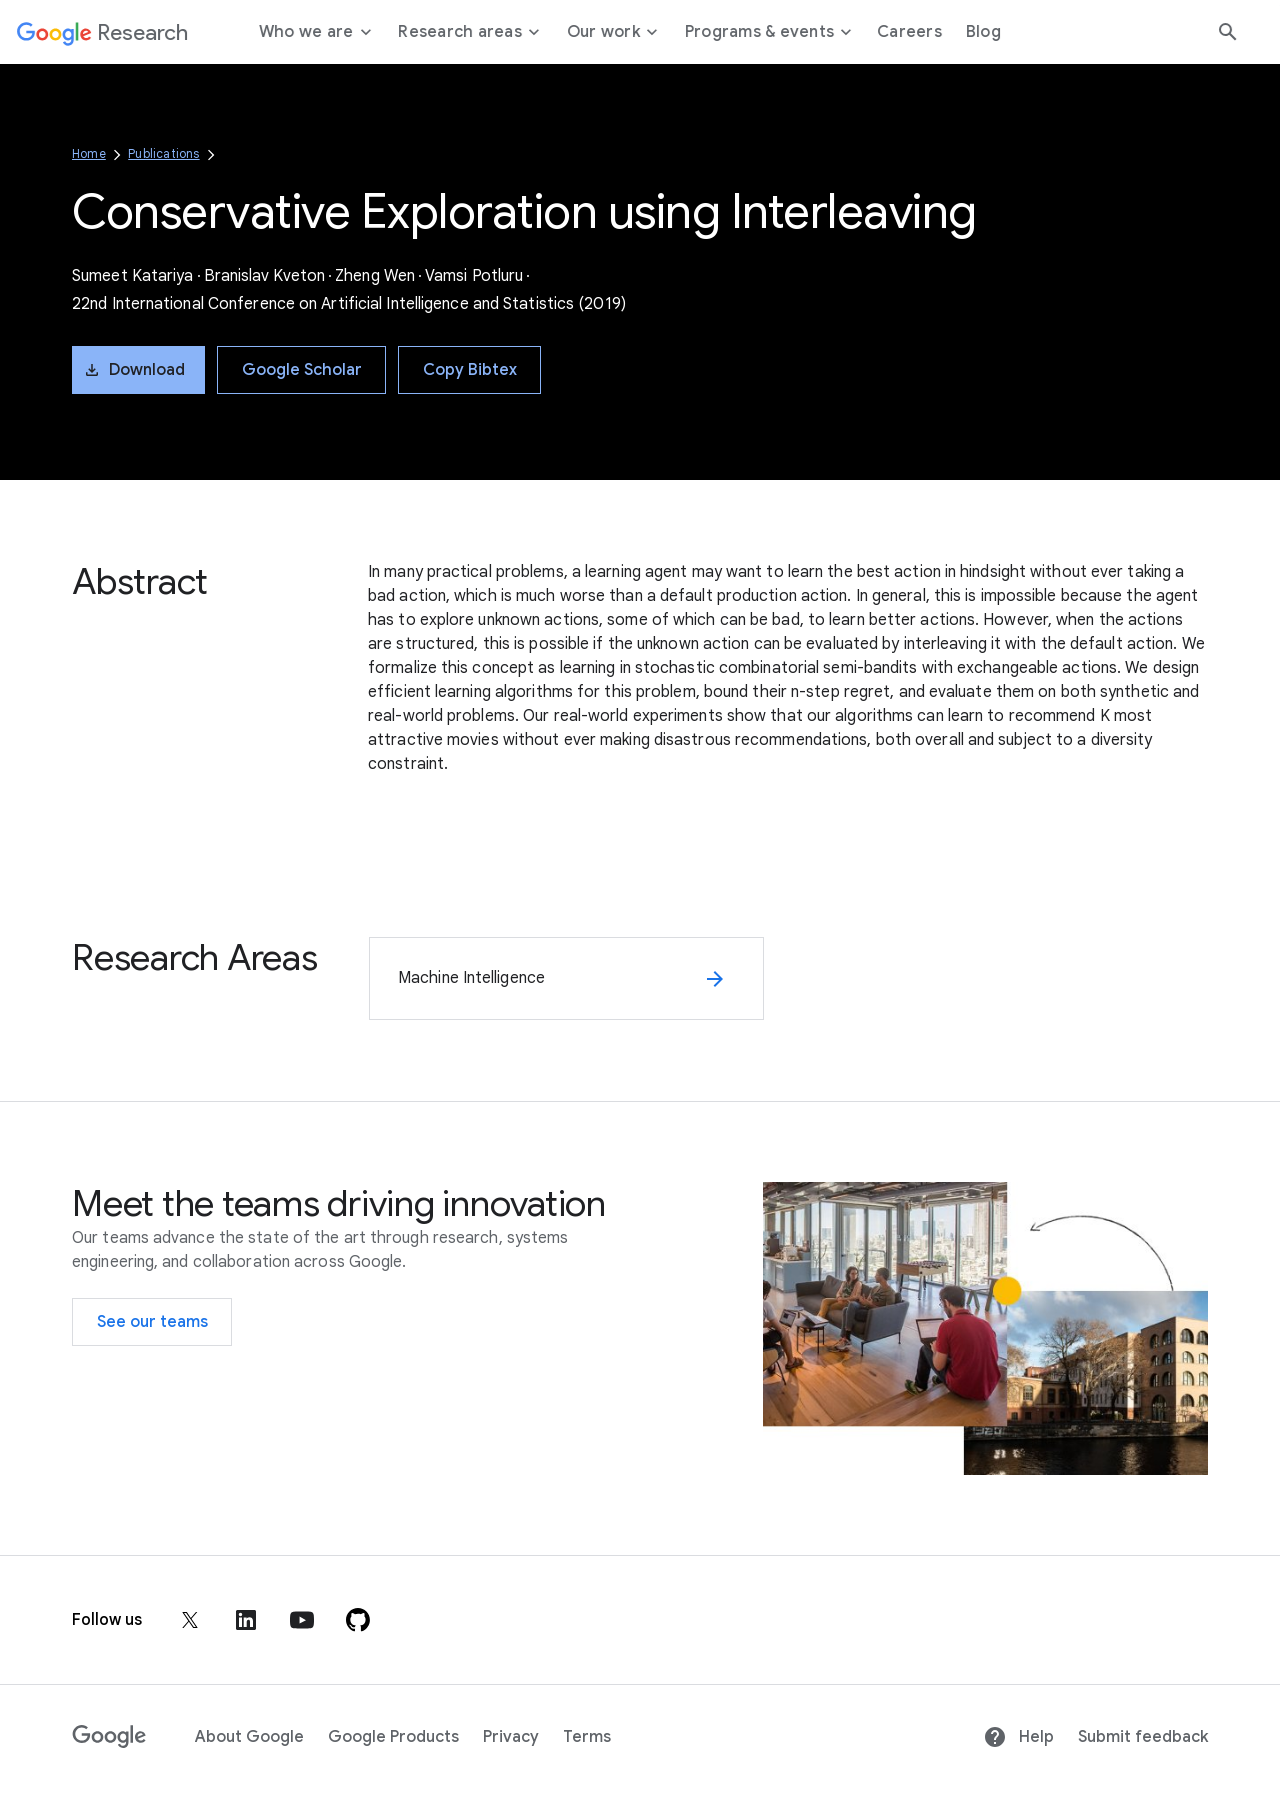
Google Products (393, 1737)
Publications (163, 153)
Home (89, 153)
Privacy (511, 1737)
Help (1018, 1737)
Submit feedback (1143, 1737)
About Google (249, 1737)
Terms (587, 1737)
